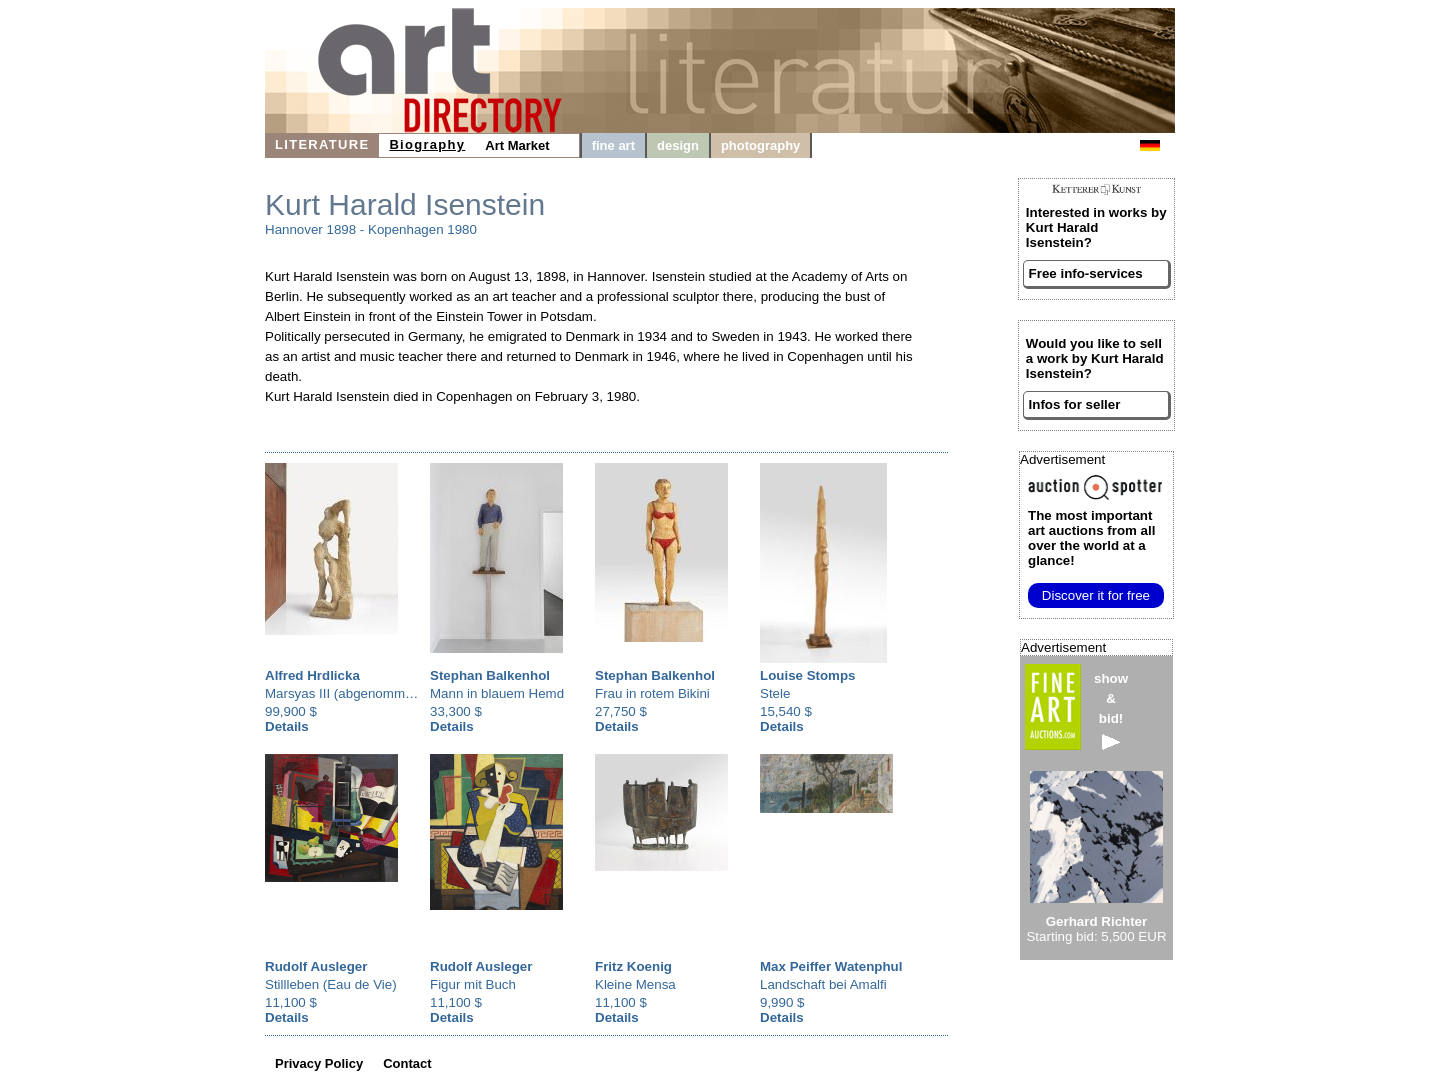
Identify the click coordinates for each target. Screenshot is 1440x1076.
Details (287, 726)
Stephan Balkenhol (490, 675)
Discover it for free (1096, 595)
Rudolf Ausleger (316, 966)
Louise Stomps (808, 675)
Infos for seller (1075, 404)
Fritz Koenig (633, 966)
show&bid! (1111, 710)
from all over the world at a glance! (1091, 538)
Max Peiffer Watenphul (831, 966)
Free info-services (1086, 273)
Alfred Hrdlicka (312, 675)
